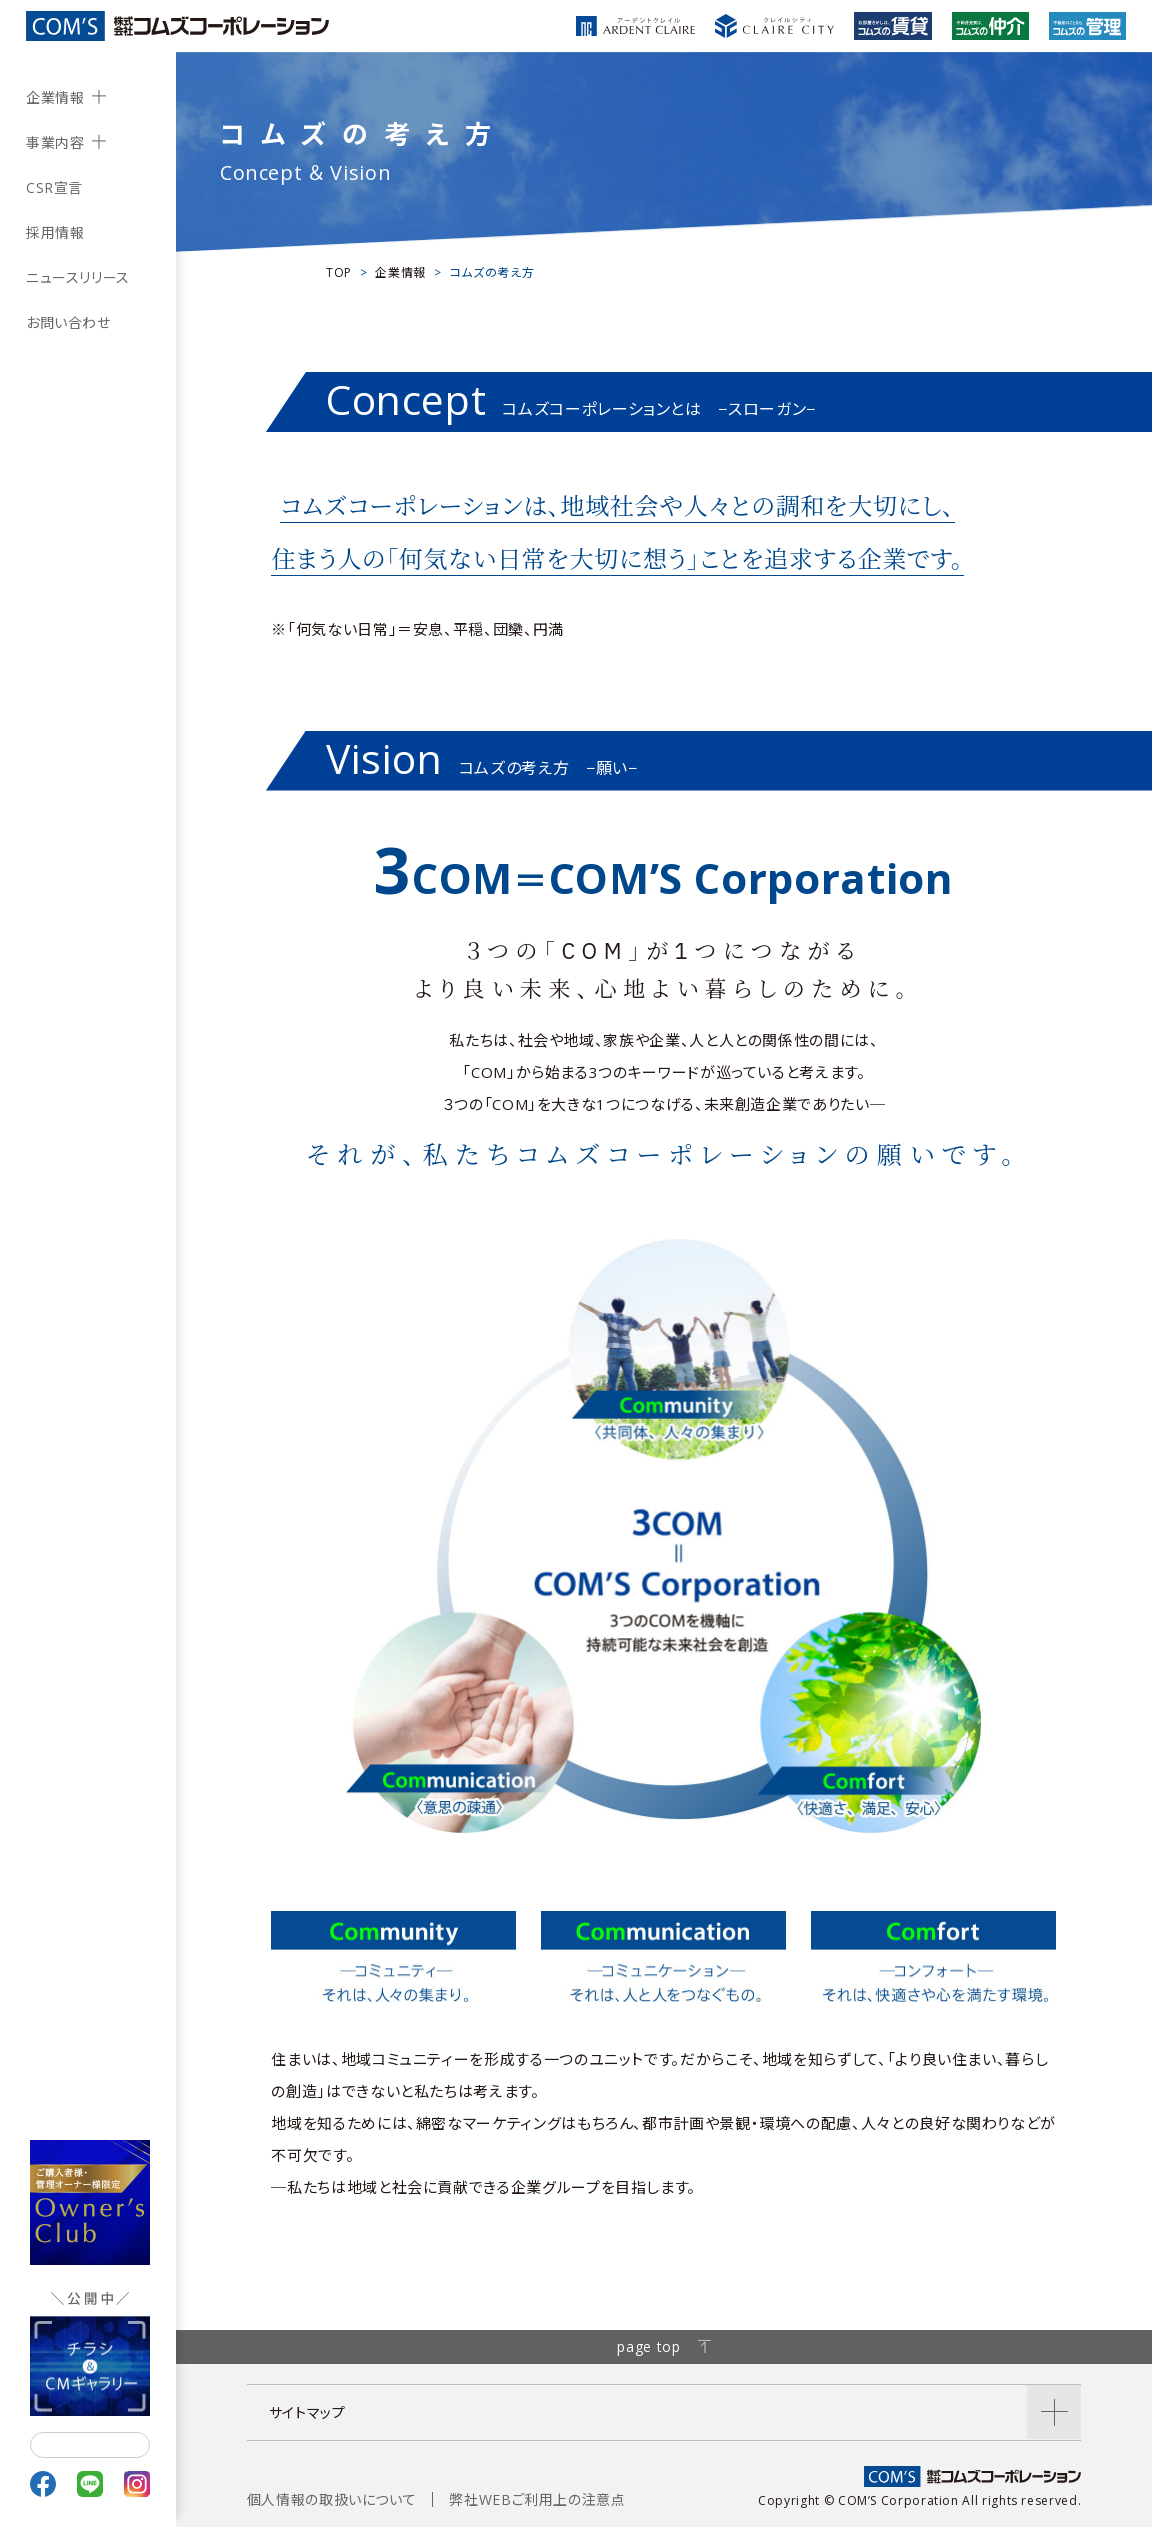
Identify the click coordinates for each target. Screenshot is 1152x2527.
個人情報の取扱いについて (332, 2499)
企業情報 (55, 97)
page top (663, 2346)
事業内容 (55, 142)
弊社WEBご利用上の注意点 (537, 2499)
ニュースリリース (78, 277)
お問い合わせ (68, 322)
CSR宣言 (54, 187)
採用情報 (55, 232)
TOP (339, 272)
